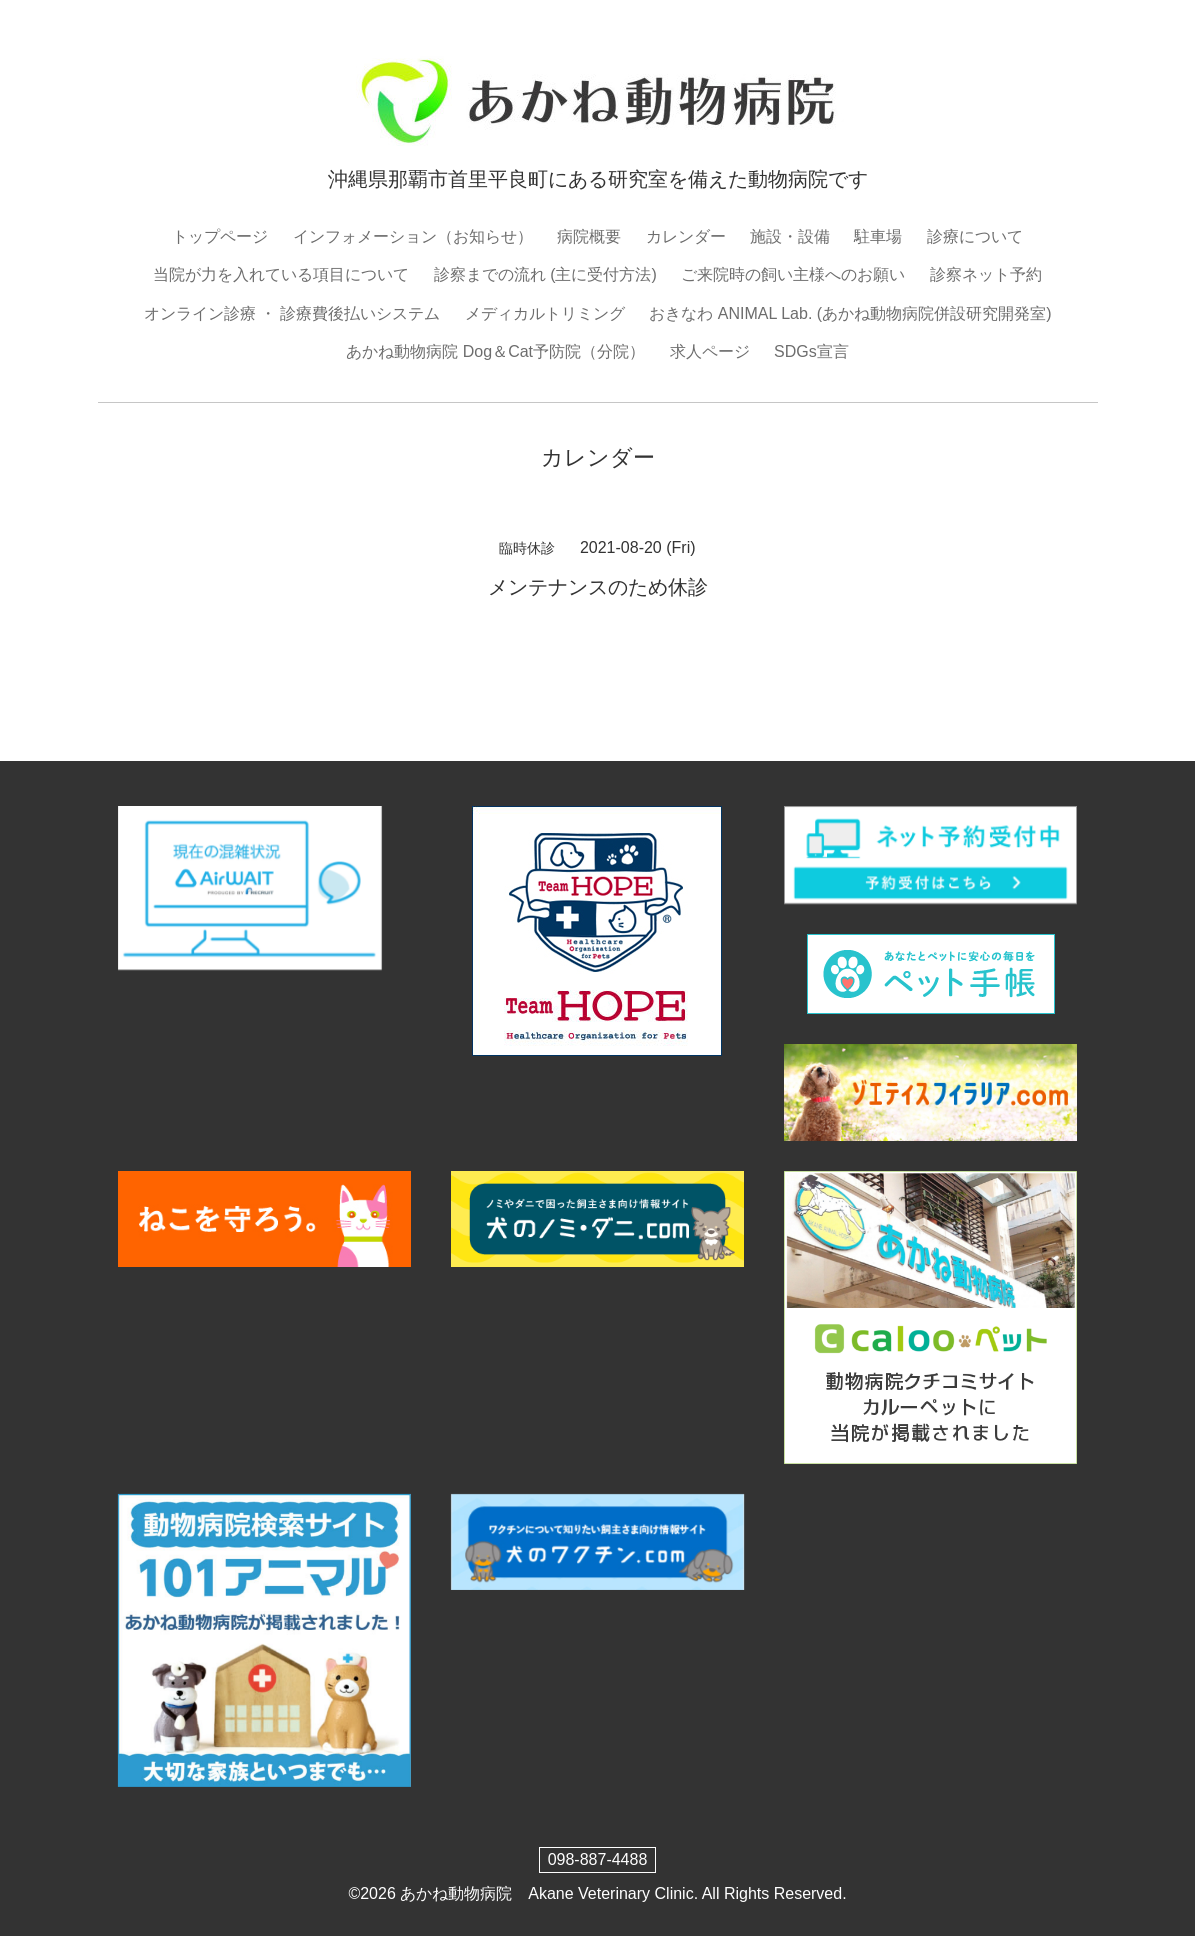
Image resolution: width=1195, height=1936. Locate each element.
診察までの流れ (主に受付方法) (545, 274)
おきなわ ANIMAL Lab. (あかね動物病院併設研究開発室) (850, 313)
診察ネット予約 (986, 274)
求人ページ (710, 351)
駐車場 (878, 236)
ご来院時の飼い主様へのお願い (793, 274)
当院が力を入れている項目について (281, 274)
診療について (975, 236)
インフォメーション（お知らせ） (413, 236)
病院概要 (589, 236)
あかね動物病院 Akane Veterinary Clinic (546, 1893)
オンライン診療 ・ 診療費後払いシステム (292, 313)
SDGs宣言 (811, 351)
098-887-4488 (598, 1859)
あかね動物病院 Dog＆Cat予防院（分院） (495, 351)
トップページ (220, 236)
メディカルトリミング (545, 313)
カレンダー (686, 236)
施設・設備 (790, 236)
